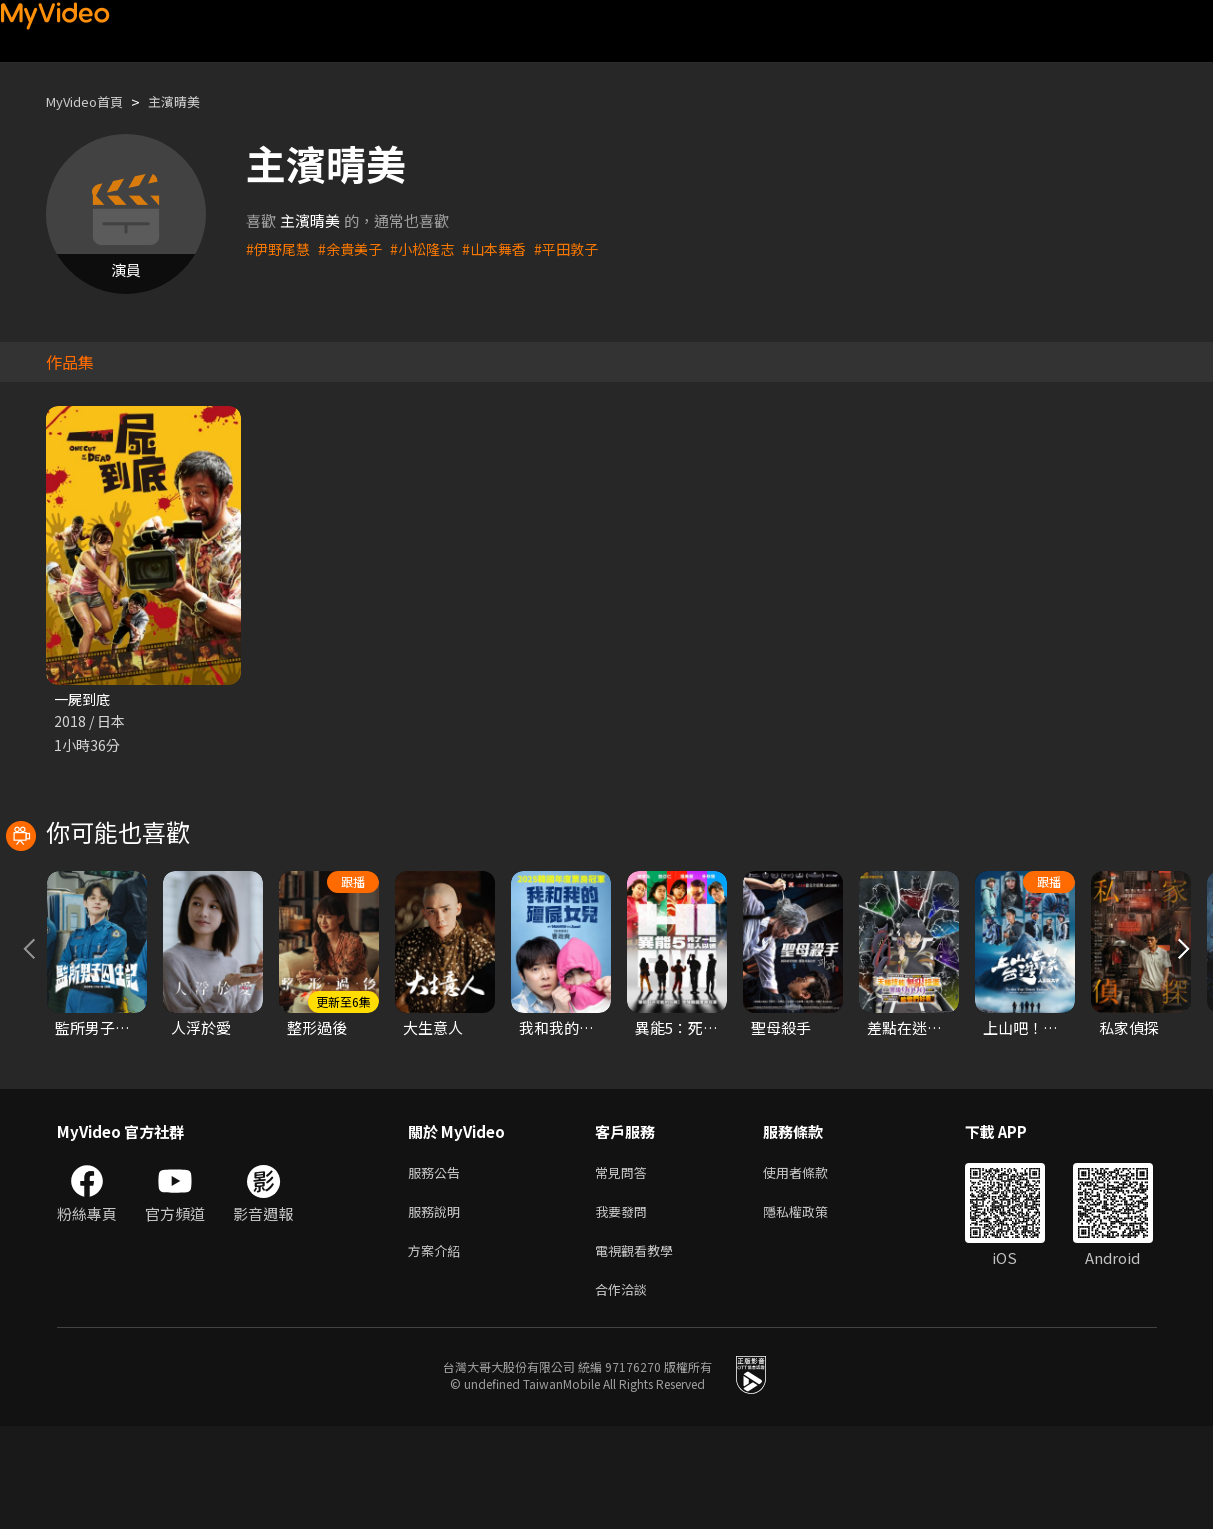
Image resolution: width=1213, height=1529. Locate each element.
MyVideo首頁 (91, 101)
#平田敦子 (584, 248)
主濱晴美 (192, 101)
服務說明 (438, 1306)
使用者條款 (812, 1264)
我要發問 (625, 1306)
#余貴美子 (356, 248)
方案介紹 (438, 1348)
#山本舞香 (508, 248)
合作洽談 (625, 1390)
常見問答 (625, 1264)
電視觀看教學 (640, 1348)
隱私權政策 (812, 1306)
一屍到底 (84, 699)
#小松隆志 (432, 248)
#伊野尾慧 (280, 248)
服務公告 (438, 1264)
